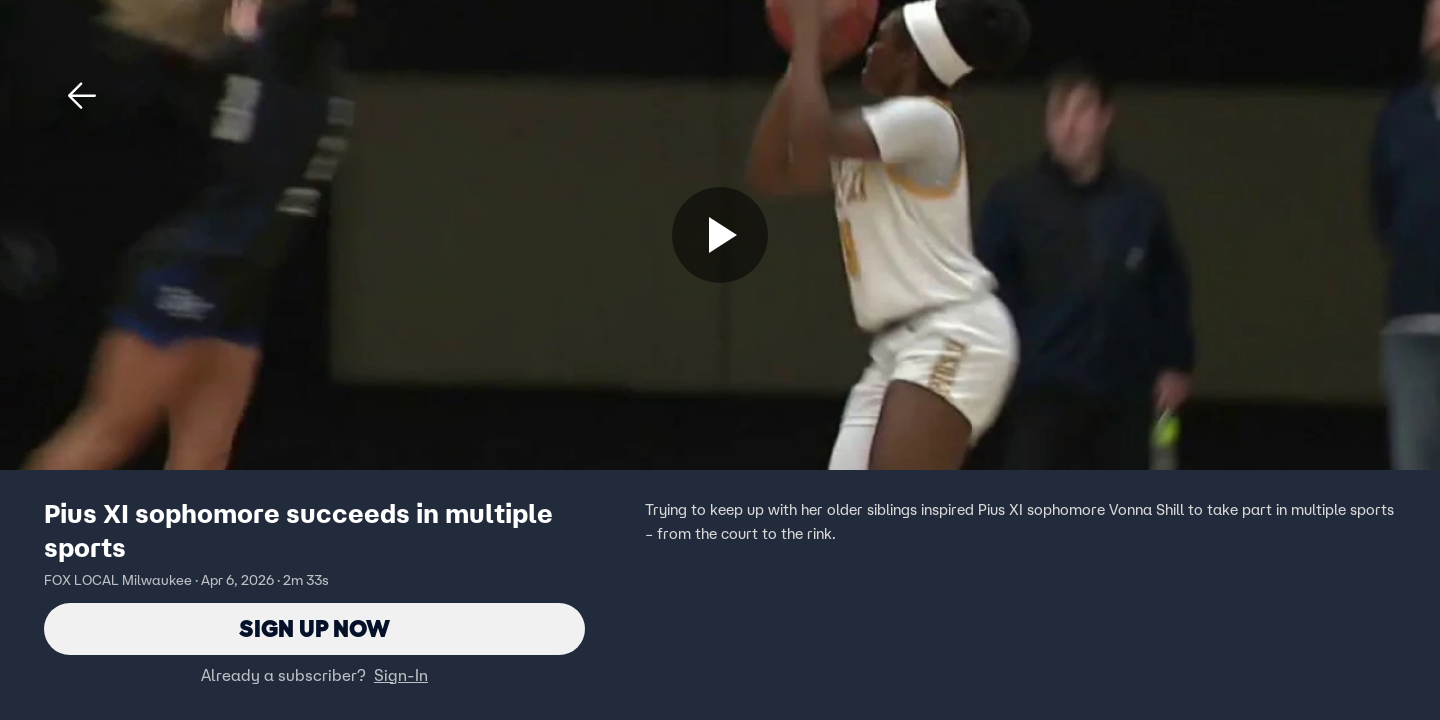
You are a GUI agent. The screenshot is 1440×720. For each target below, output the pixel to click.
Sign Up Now (314, 628)
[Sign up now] (720, 235)
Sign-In (401, 675)
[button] (82, 96)
